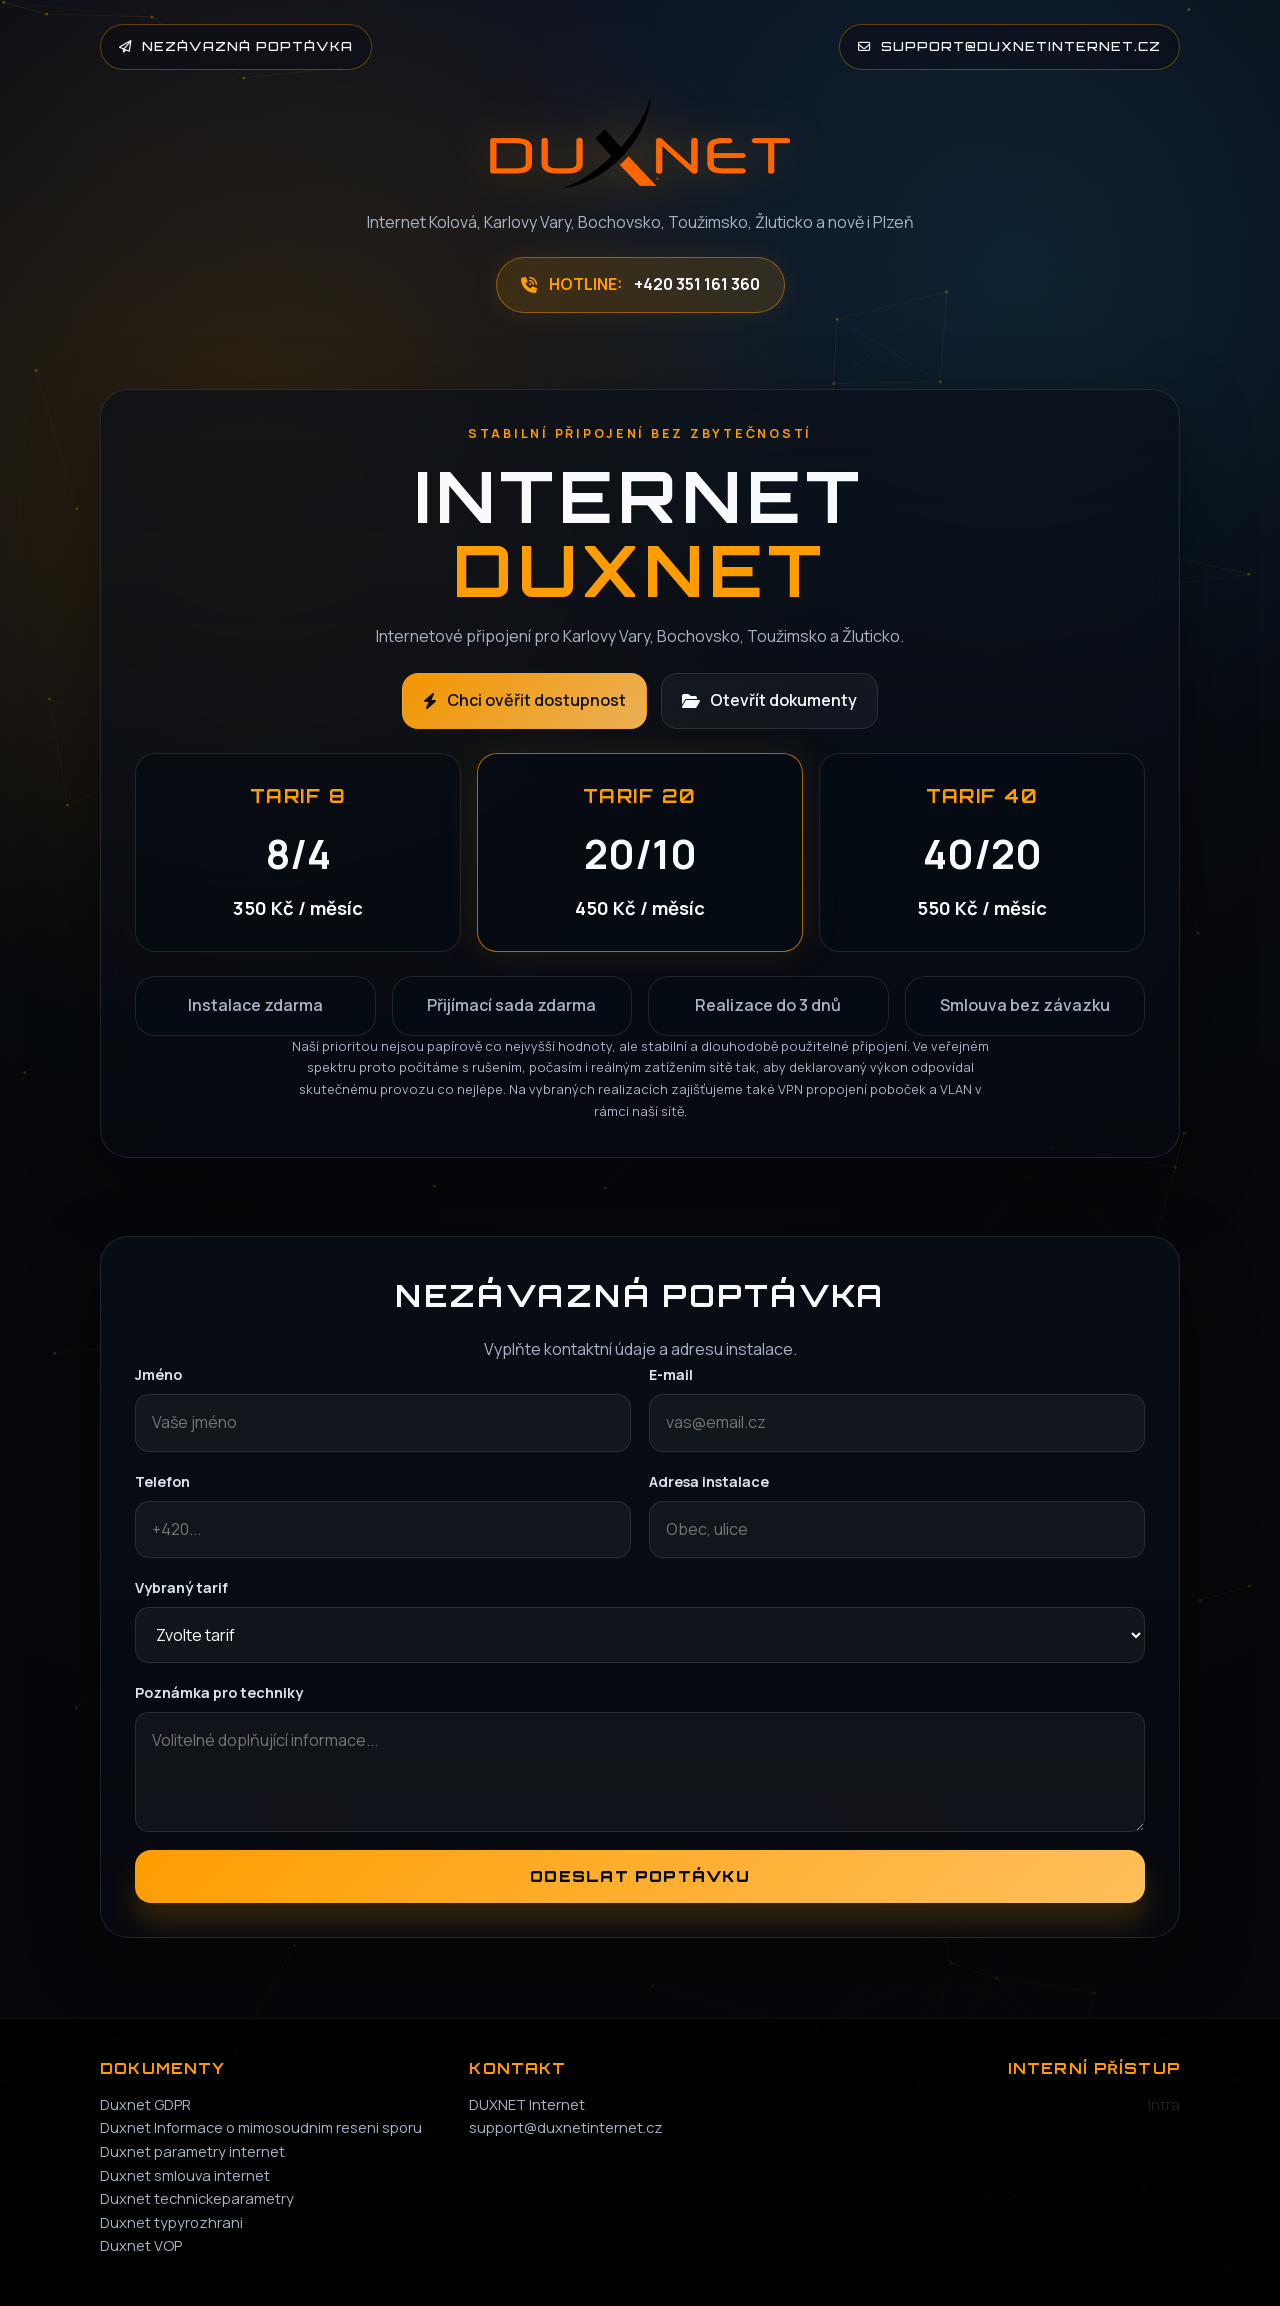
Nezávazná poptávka (236, 46)
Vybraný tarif (181, 1587)
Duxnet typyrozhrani (171, 2222)
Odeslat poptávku (639, 1876)
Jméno (158, 1374)
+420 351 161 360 (697, 284)
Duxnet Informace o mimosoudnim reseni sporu (261, 2127)
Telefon (162, 1481)
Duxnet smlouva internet (185, 2175)
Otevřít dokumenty (769, 700)
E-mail (671, 1374)
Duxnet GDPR (145, 2104)
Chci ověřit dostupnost (524, 700)
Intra (1164, 2104)
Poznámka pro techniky (219, 1692)
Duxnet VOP (141, 2245)
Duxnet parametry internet (192, 2151)
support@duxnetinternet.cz (1009, 46)
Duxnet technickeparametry (197, 2198)
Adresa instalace (709, 1481)
